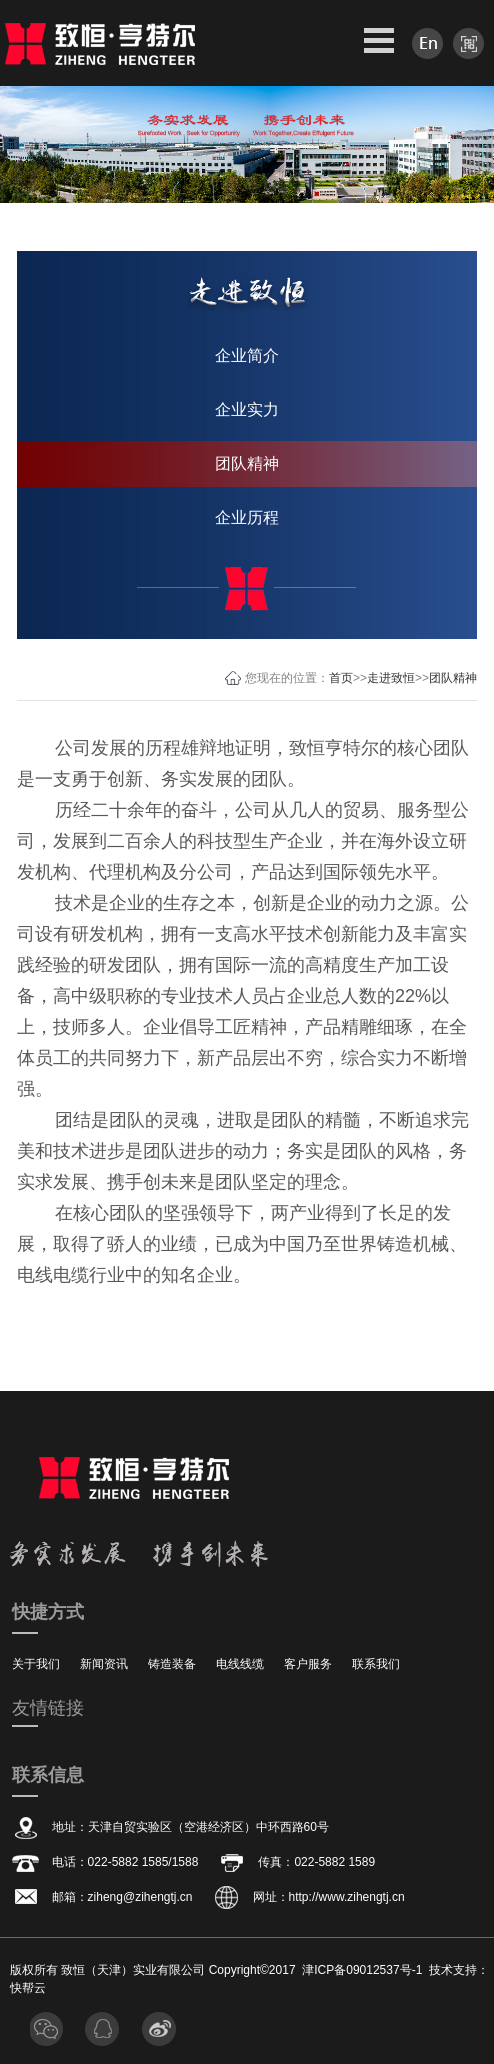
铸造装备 (172, 1664)
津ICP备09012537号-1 (362, 1970)
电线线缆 (240, 1664)
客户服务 (308, 1664)
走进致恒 (391, 678)
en (427, 43)
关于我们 (36, 1664)
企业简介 (247, 355)
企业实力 (247, 409)
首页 (341, 678)
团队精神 (247, 463)
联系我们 (376, 1664)
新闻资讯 (104, 1664)
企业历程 (247, 517)
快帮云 (28, 1988)
